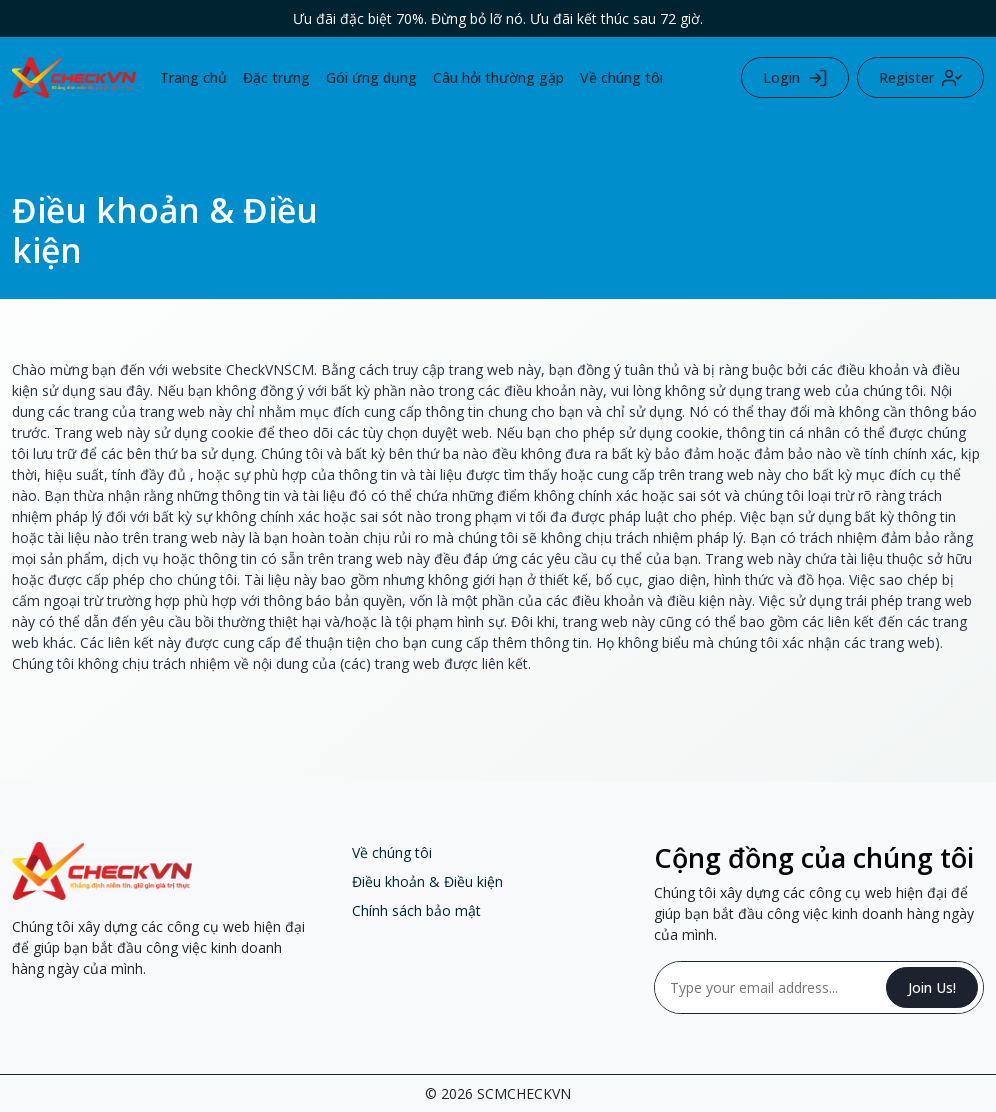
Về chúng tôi (621, 77)
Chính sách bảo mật (416, 910)
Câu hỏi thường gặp (498, 77)
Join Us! (932, 987)
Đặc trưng (276, 77)
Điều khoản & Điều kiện (427, 881)
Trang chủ (193, 77)
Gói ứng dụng (371, 77)
